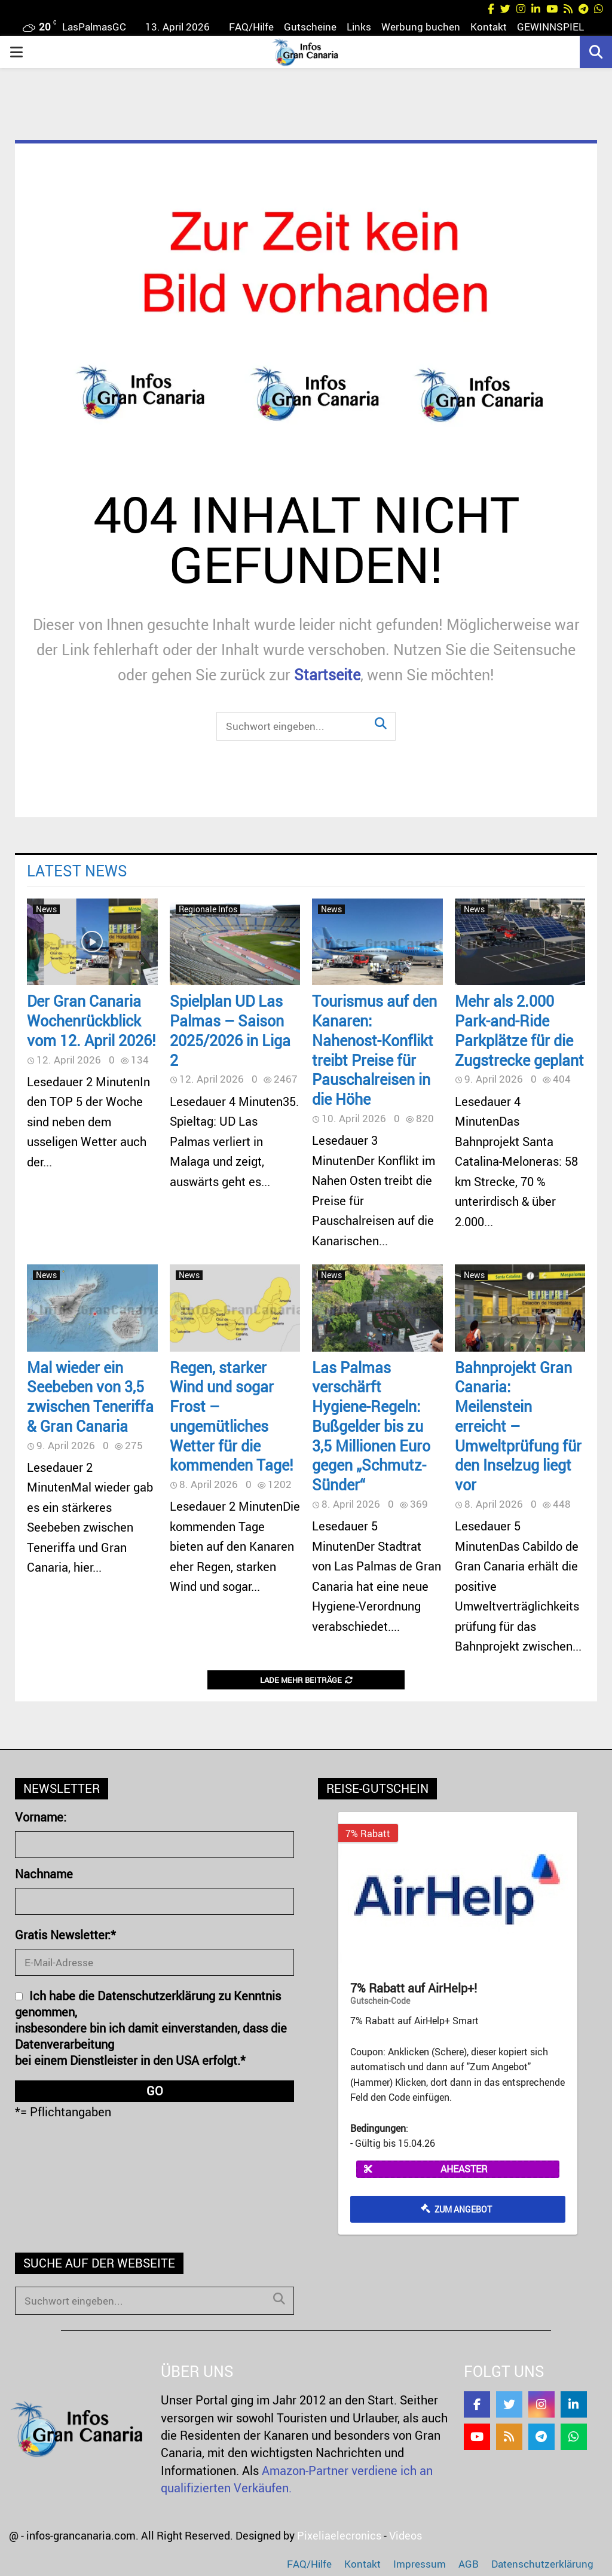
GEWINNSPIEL (550, 26)
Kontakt (488, 26)
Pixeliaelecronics (339, 2535)
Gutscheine (310, 26)
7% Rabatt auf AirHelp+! (413, 1988)
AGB (468, 2564)
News (46, 909)
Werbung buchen (420, 26)
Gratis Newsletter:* (65, 1935)
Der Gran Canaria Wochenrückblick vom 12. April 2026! (91, 1020)
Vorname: (40, 1817)
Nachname (44, 1874)
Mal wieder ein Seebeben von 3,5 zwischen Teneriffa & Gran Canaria (90, 1396)
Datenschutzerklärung (542, 2564)
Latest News (77, 870)
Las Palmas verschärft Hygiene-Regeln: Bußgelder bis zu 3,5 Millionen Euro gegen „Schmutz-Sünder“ (371, 1426)
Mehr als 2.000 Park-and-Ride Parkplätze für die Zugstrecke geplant (519, 1030)
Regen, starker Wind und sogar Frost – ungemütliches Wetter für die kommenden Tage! (231, 1416)
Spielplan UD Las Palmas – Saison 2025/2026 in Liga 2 (230, 1030)
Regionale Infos (208, 909)
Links (359, 26)
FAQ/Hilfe (251, 26)
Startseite (327, 674)
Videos (405, 2535)
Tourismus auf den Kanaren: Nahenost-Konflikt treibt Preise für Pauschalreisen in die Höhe (374, 1050)
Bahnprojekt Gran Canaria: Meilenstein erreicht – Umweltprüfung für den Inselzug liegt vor (518, 1426)
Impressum (419, 2564)
